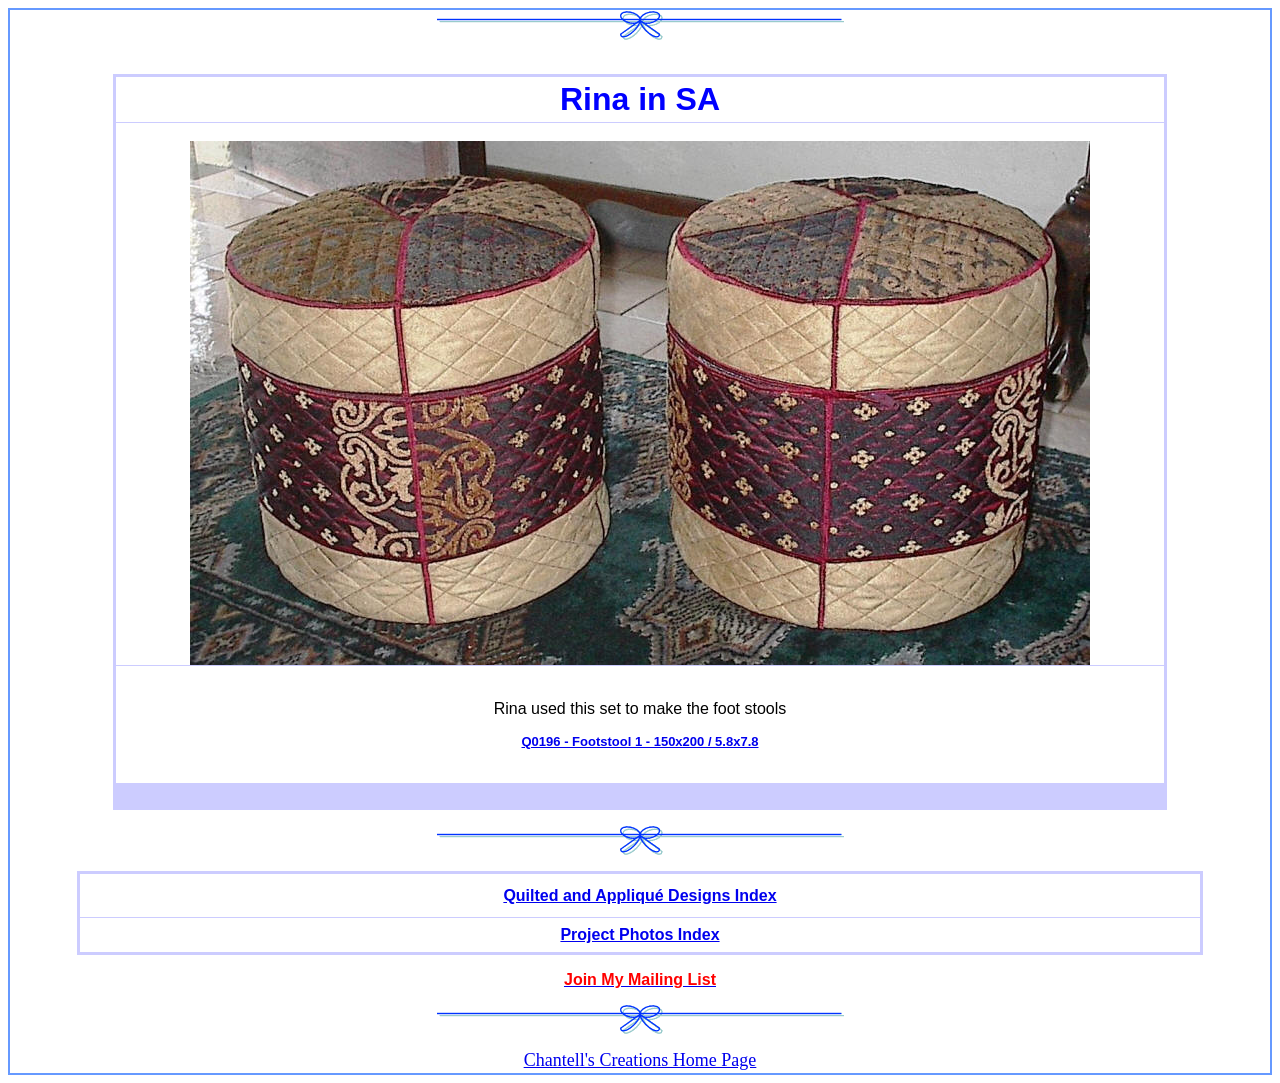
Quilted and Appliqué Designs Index (639, 895)
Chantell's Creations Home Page (640, 1060)
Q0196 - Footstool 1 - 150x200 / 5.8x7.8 (639, 741)
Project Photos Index (639, 934)
